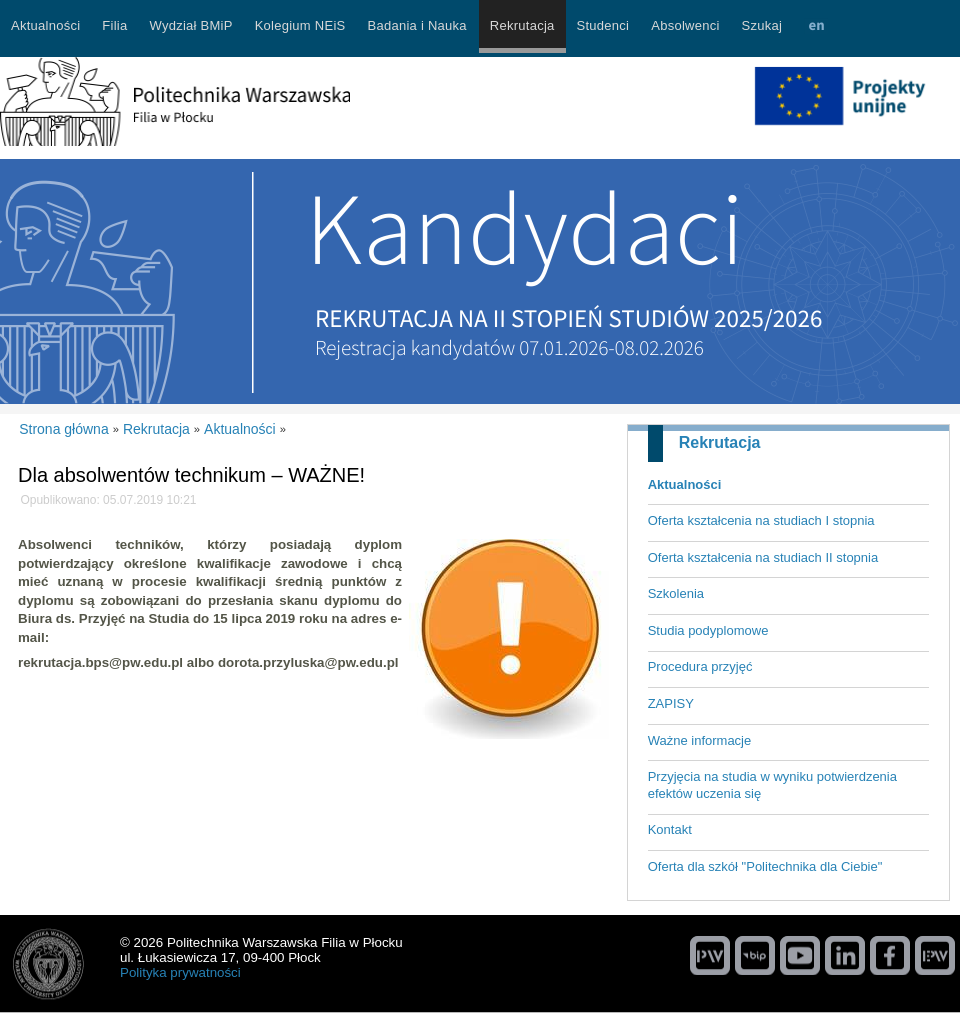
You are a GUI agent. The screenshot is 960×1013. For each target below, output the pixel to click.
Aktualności (685, 484)
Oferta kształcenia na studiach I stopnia (761, 520)
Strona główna (64, 429)
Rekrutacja (720, 442)
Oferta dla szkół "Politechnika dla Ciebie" (765, 866)
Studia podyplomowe (708, 630)
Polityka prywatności (180, 972)
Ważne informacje (700, 740)
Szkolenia (676, 593)
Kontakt (670, 829)
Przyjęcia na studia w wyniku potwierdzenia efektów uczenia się (772, 785)
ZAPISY (671, 703)
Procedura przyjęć (700, 666)
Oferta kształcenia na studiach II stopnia (763, 557)
